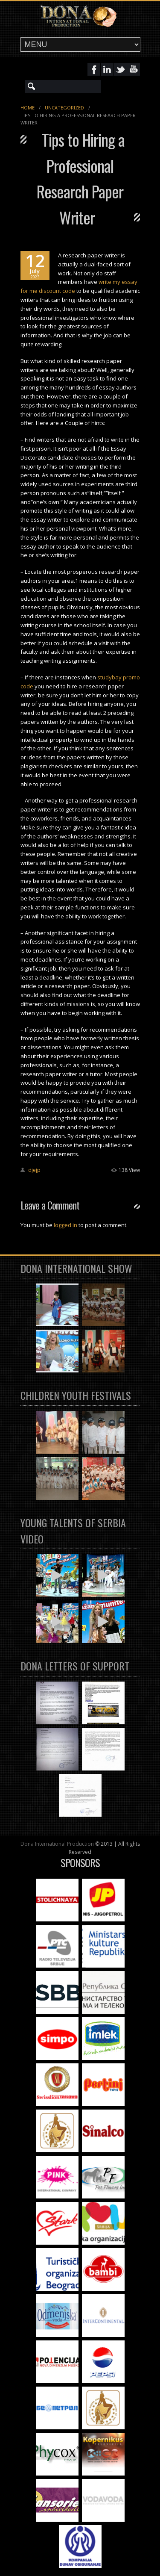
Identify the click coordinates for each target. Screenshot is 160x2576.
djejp (34, 1170)
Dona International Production (57, 1843)
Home (27, 107)
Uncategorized (64, 107)
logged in (65, 1225)
